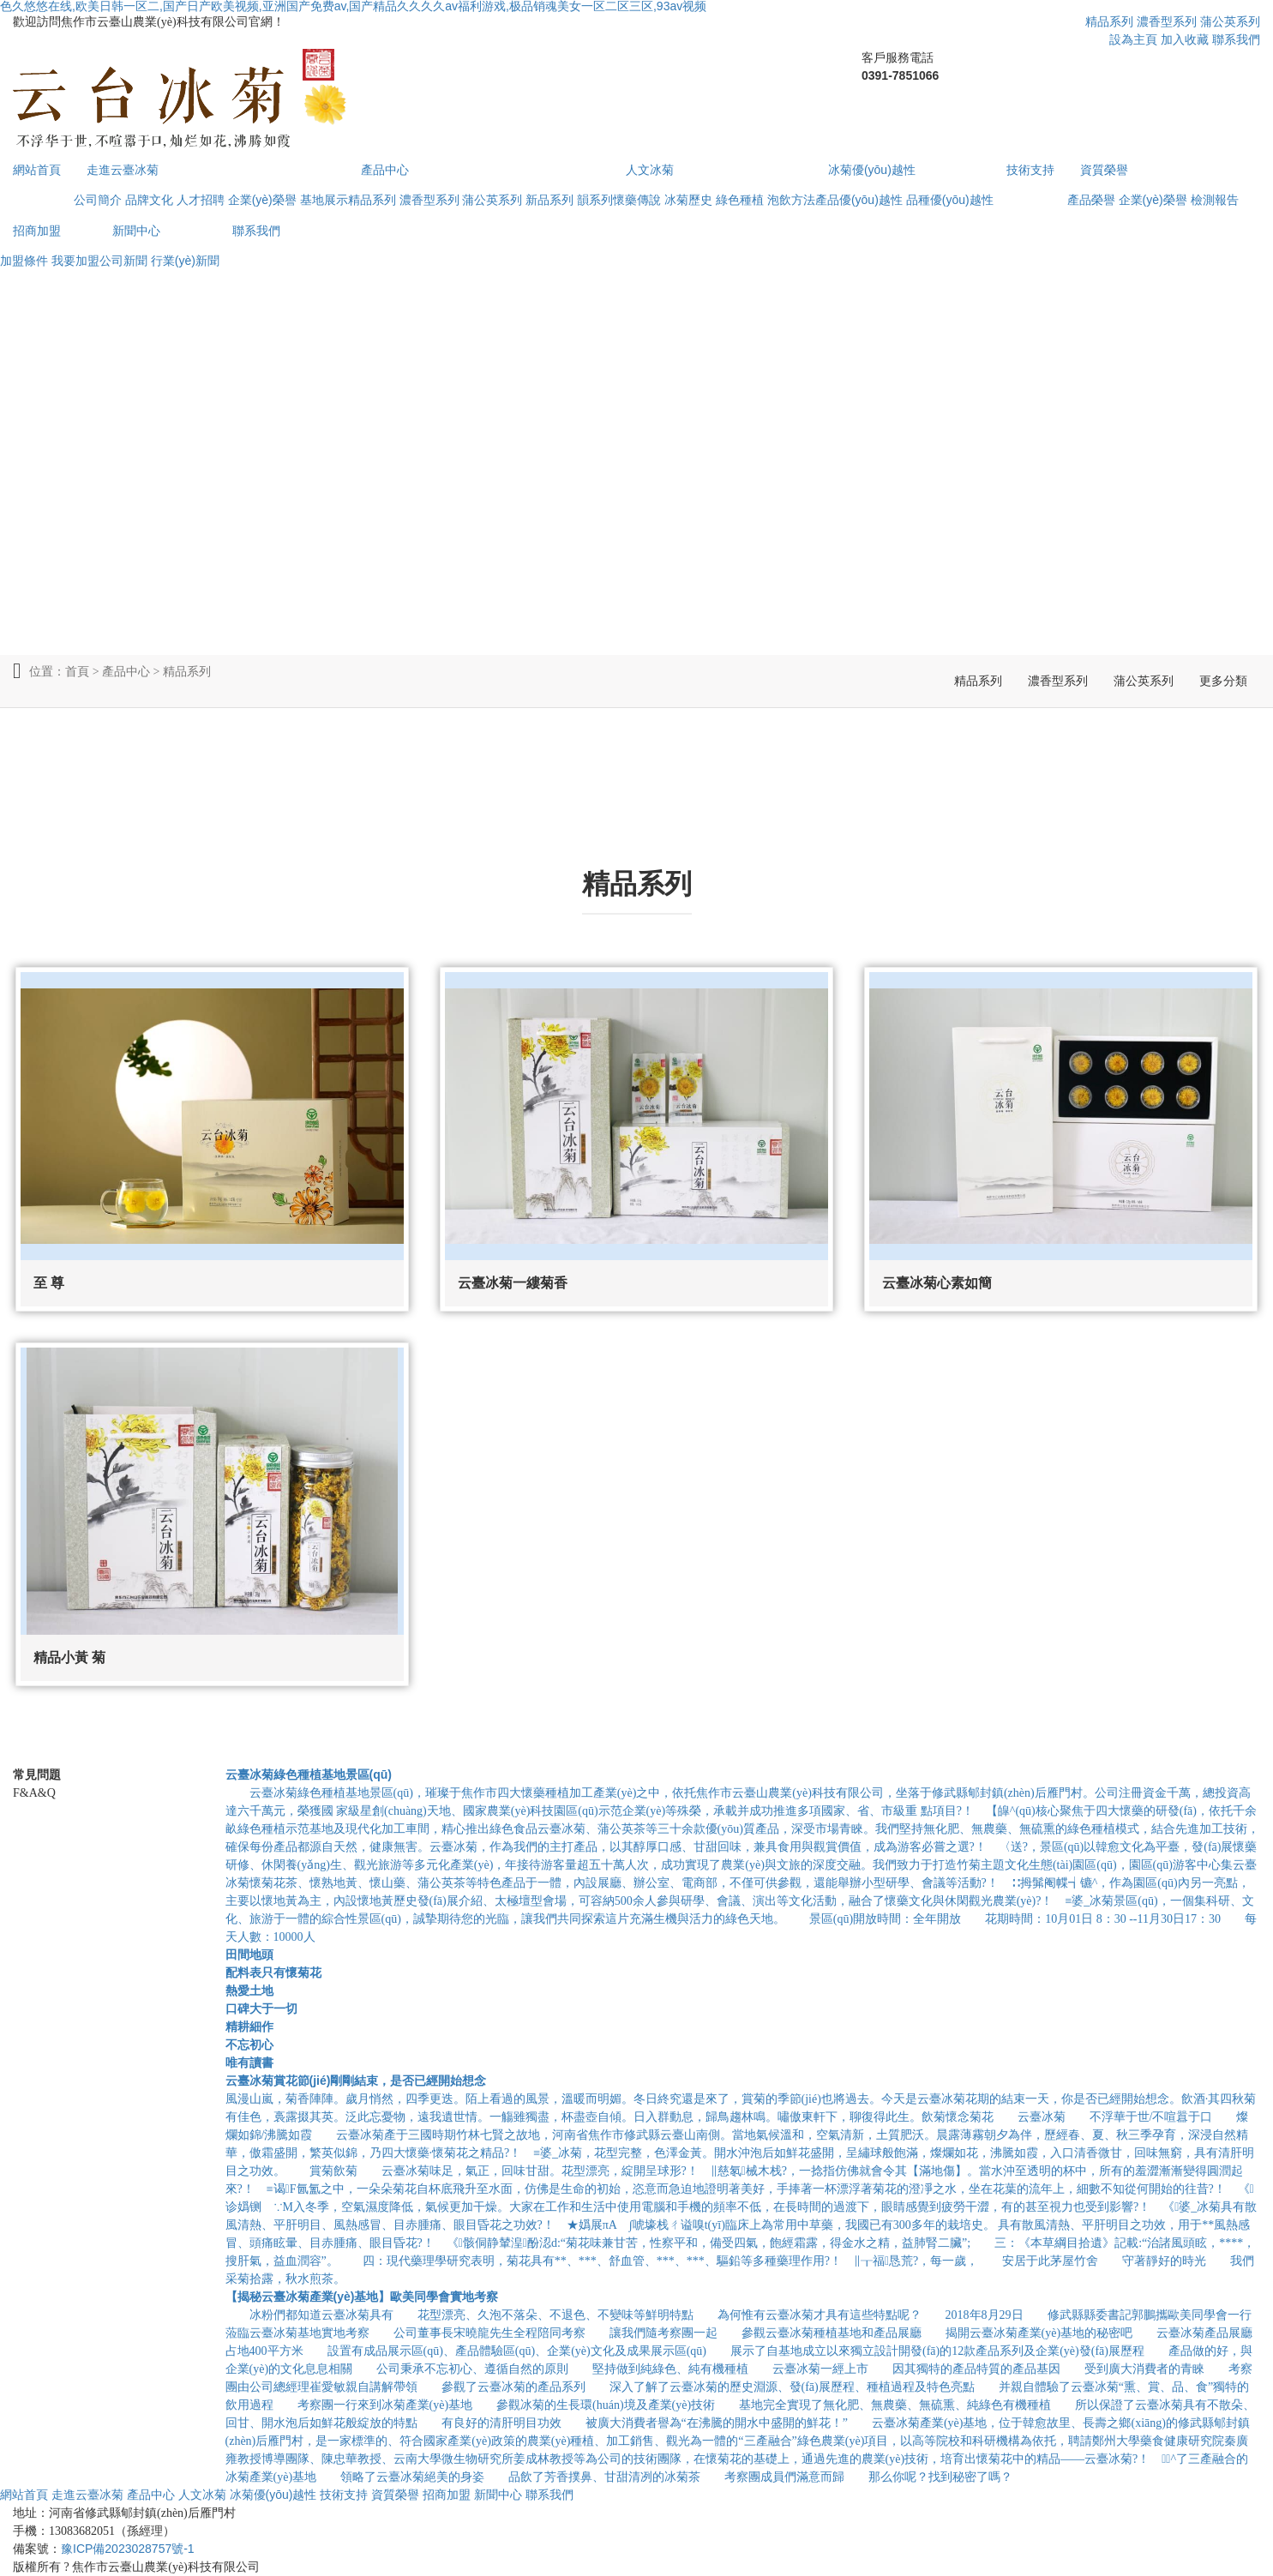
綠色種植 (740, 200)
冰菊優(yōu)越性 (872, 170)
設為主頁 (1133, 39)
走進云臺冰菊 (123, 170)
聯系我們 (1236, 39)
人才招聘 (201, 200)
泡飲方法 (791, 200)
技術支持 (1030, 170)
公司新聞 (123, 260)
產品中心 (385, 170)
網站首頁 (37, 170)
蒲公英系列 (1230, 21)
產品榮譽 (1091, 200)
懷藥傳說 (637, 200)
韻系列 (595, 200)
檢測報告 (1215, 200)
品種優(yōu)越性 (950, 200)
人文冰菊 (650, 170)
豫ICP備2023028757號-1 (128, 2548)
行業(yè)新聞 (185, 260)
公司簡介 (98, 200)
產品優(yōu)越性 (859, 200)
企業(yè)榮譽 (262, 200)
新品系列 (549, 200)
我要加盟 (75, 260)
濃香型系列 (1167, 21)
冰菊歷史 (688, 200)
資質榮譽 (1104, 170)
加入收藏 (1185, 39)
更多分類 (1223, 681)
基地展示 (324, 200)
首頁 (77, 671)
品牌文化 (149, 200)
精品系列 (1109, 21)
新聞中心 (136, 230)
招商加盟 (37, 230)
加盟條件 (24, 260)
